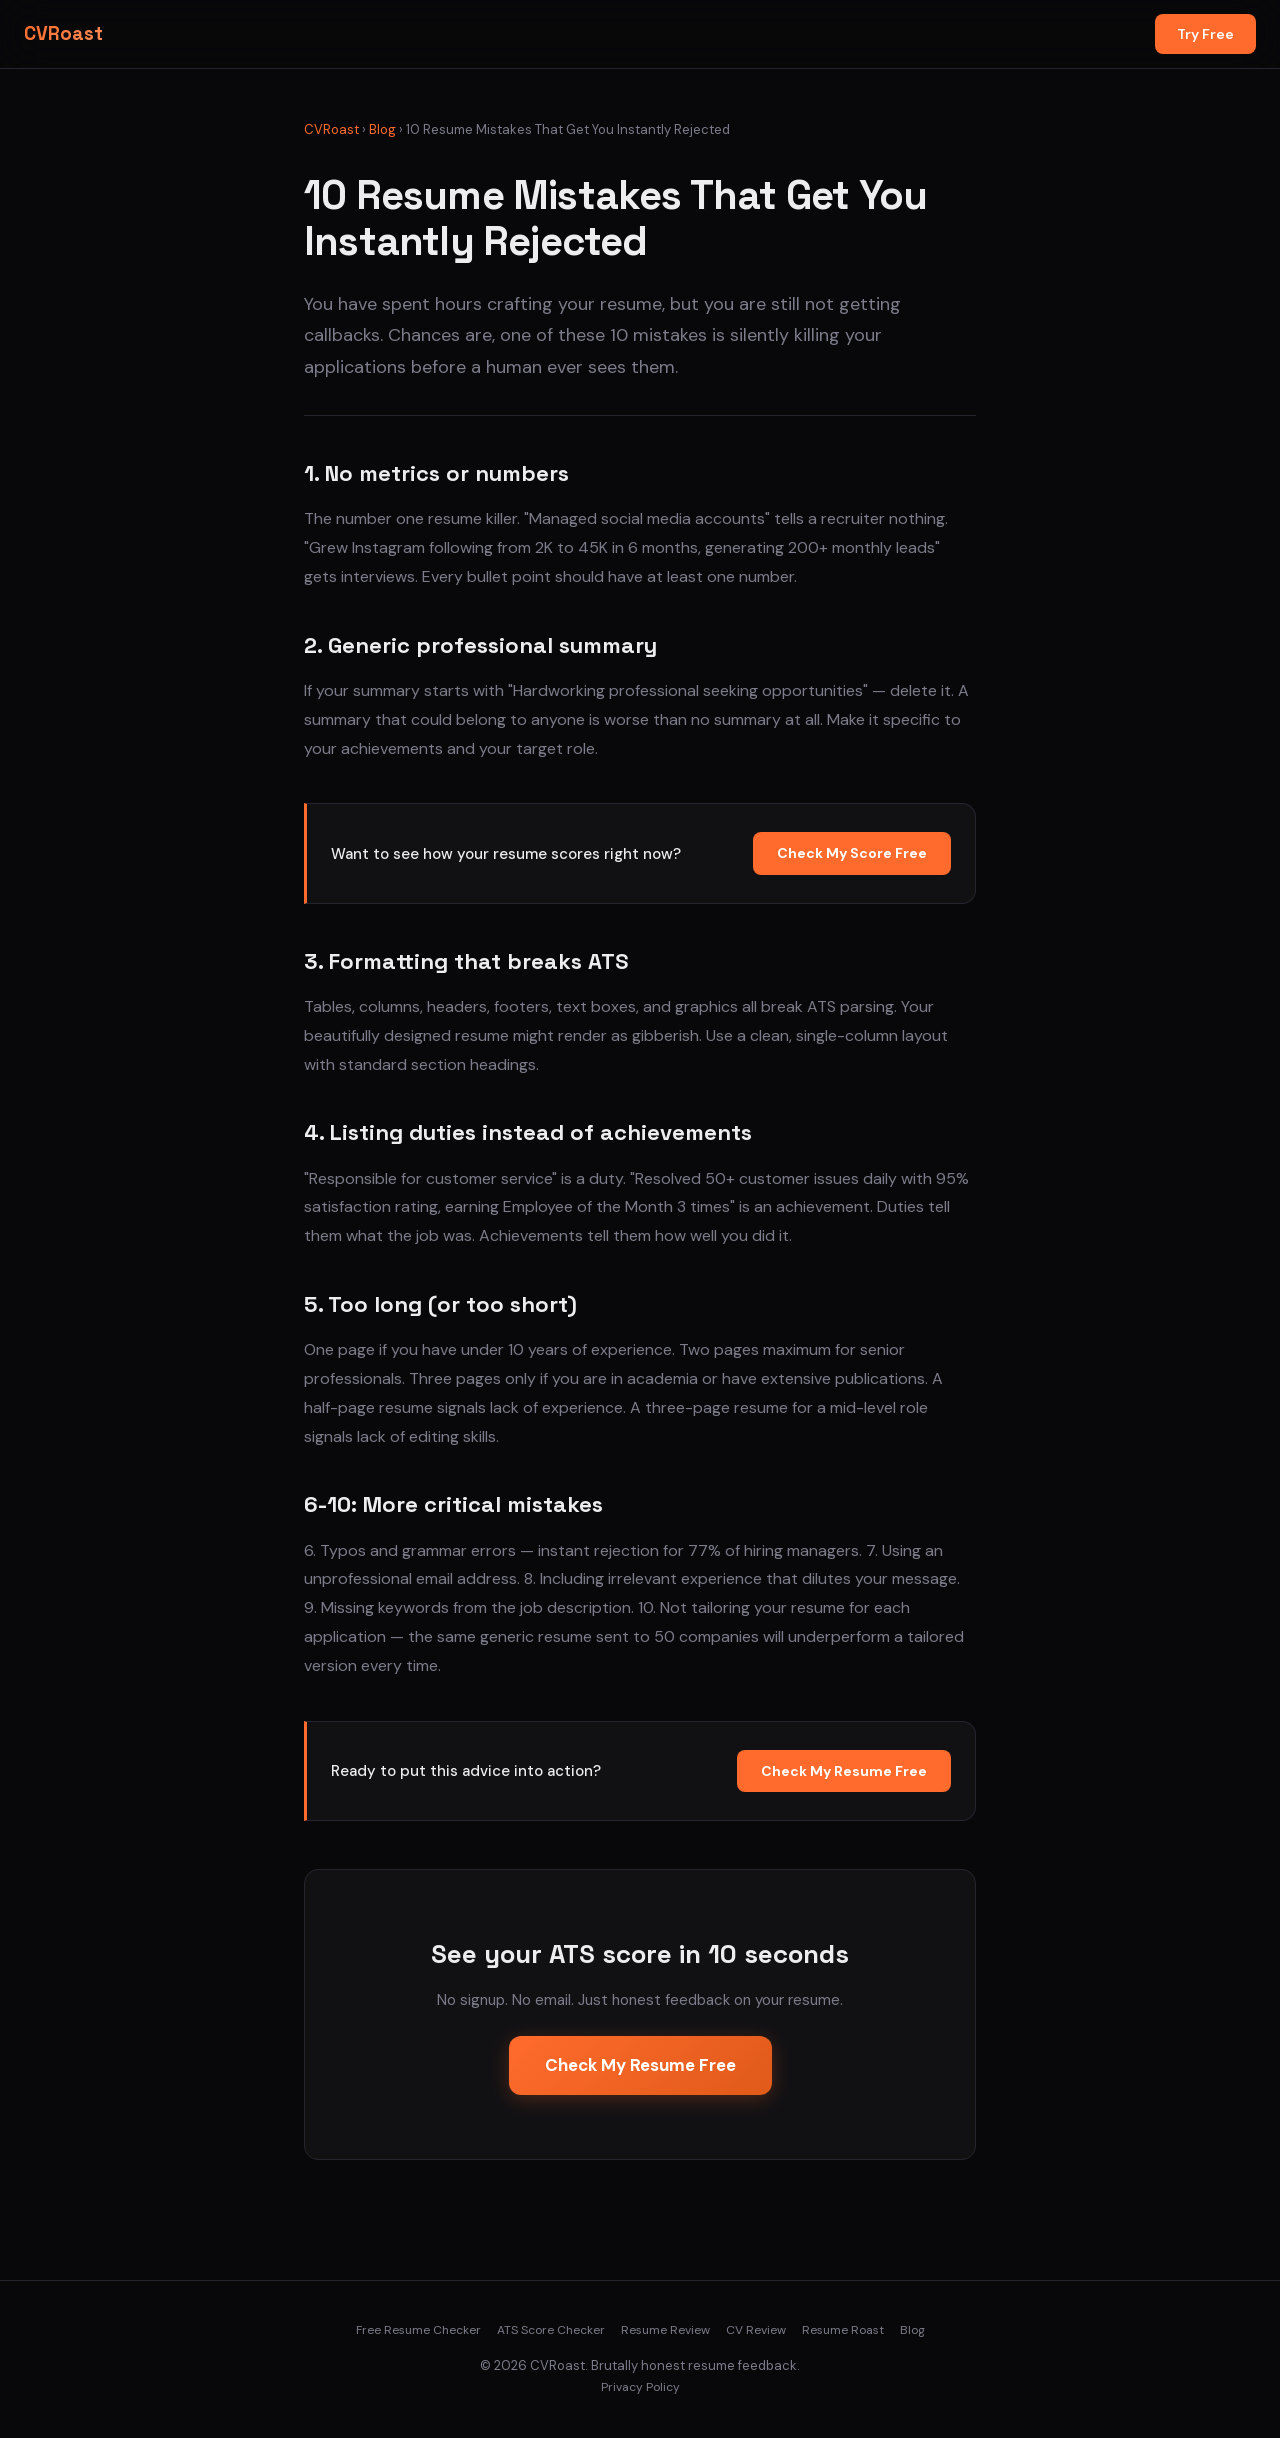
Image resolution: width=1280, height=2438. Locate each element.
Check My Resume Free (844, 1771)
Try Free (1205, 34)
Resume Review (665, 2330)
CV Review (756, 2330)
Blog (382, 129)
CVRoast (63, 33)
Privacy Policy (640, 2387)
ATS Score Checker (551, 2330)
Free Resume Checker (418, 2330)
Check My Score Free (852, 853)
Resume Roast (843, 2330)
